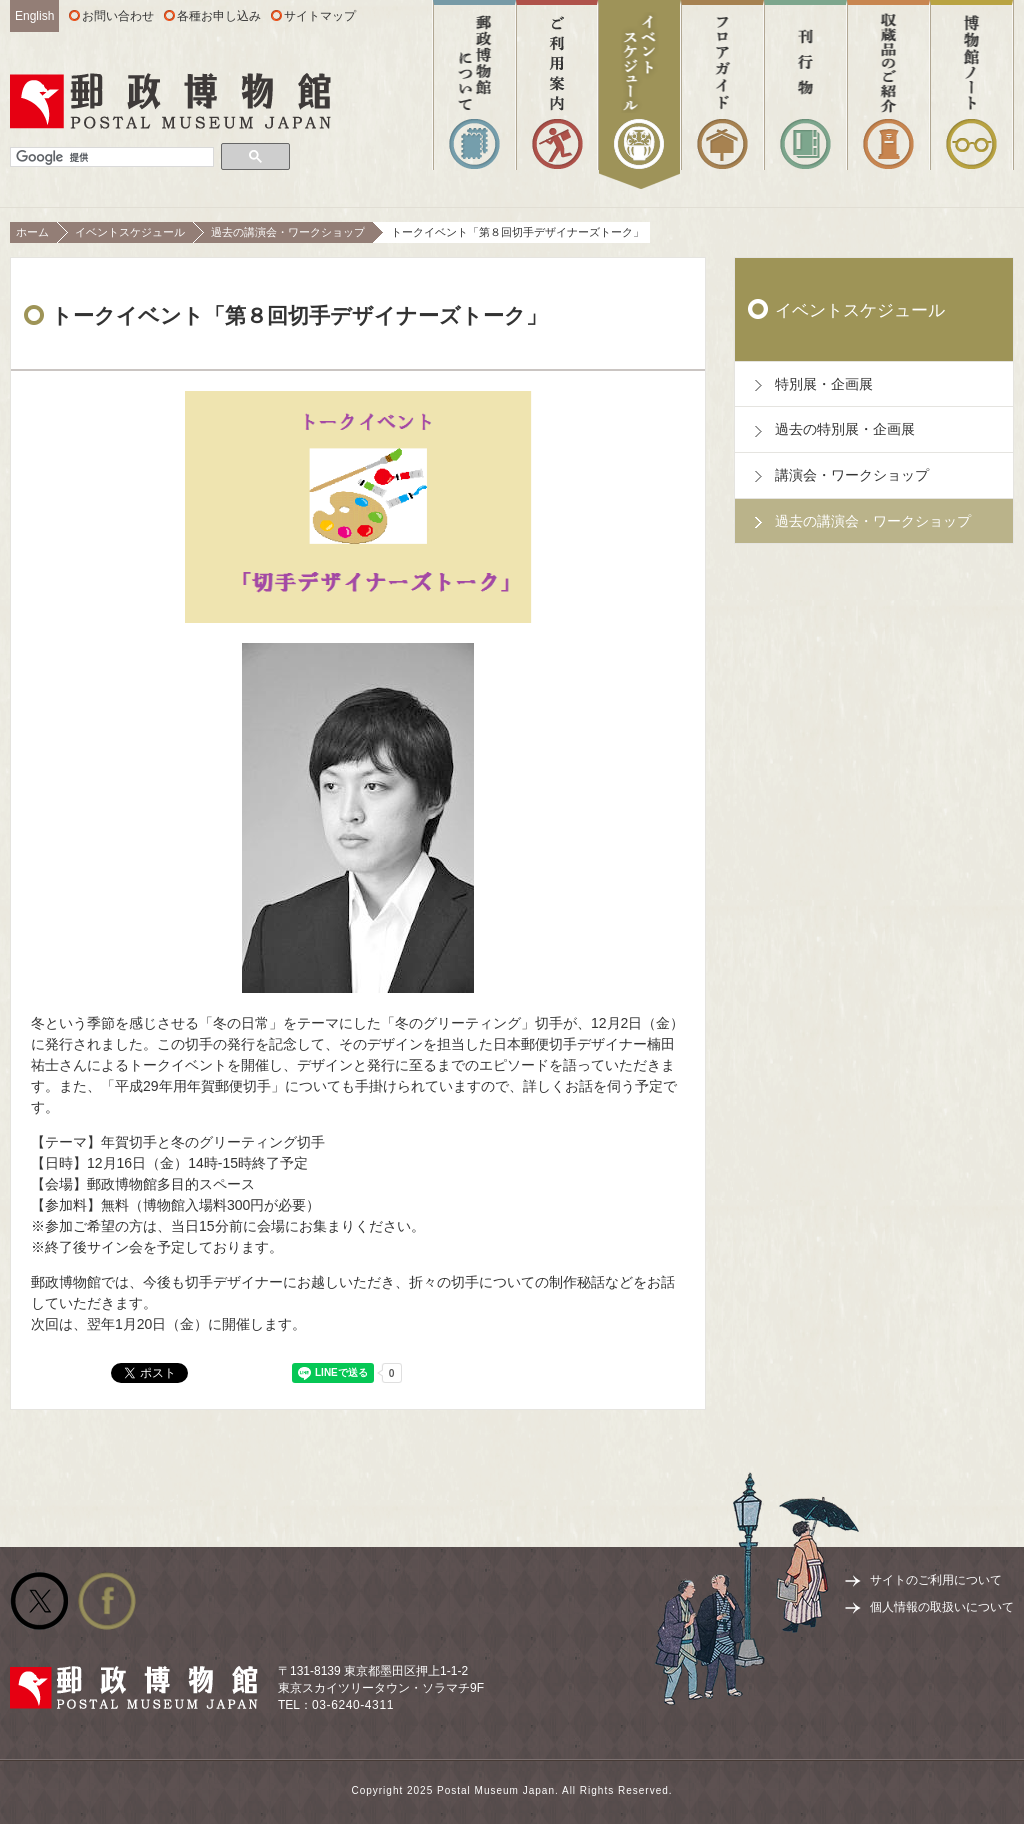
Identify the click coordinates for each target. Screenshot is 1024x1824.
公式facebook (107, 1601)
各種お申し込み (219, 16)
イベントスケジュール (130, 232)
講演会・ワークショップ (852, 475)
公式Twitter (39, 1601)
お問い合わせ (118, 16)
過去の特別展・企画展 (845, 429)
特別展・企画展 (824, 384)
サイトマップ (320, 16)
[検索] (112, 157)
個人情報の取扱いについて (942, 1607)
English (34, 16)
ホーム (32, 232)
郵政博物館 (170, 101)
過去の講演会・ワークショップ (288, 232)
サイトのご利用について (936, 1580)
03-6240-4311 (353, 1705)
